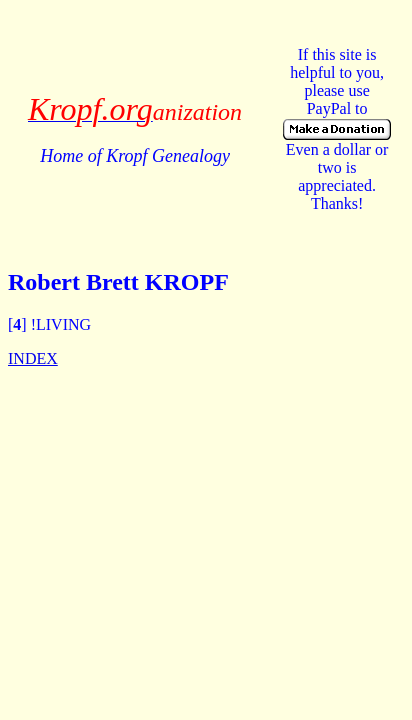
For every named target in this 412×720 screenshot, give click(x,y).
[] (17, 324)
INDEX (33, 358)
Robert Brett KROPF (118, 282)
